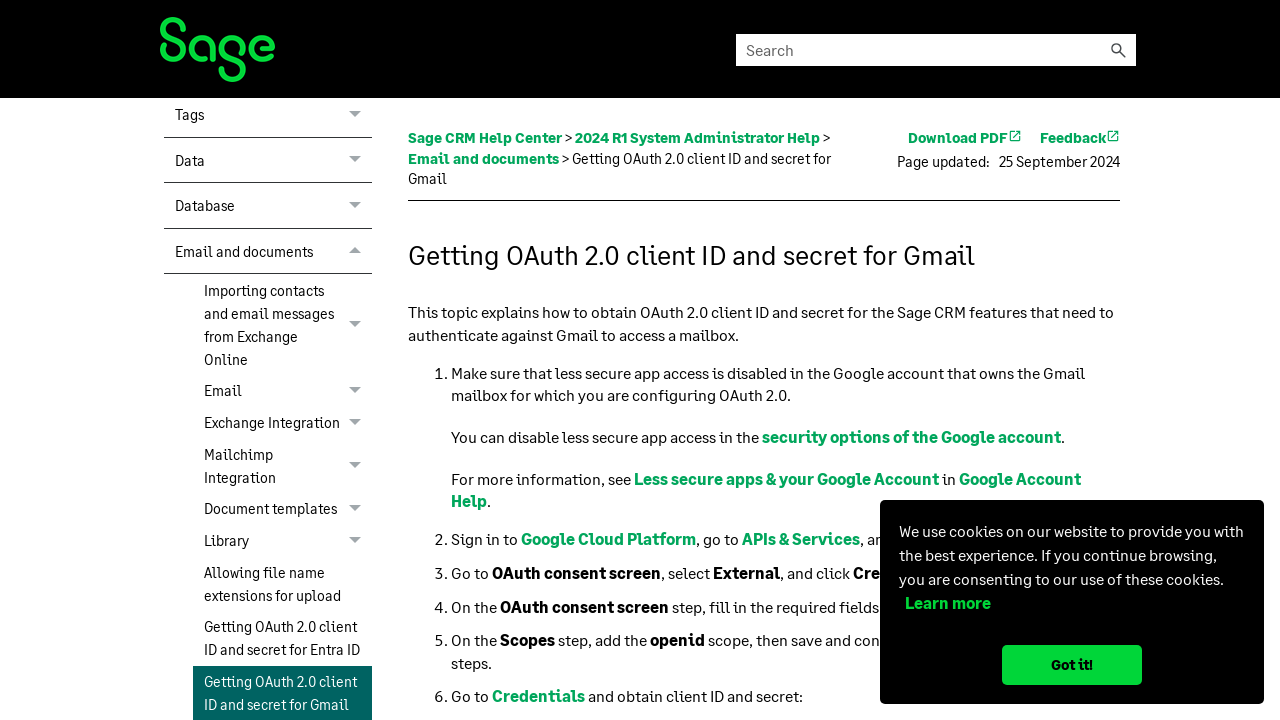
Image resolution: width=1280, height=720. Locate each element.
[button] (1118, 50)
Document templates (288, 509)
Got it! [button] (1072, 664)
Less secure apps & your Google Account (786, 478)
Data (273, 160)
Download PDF (965, 137)
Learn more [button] (945, 602)
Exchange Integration (288, 423)
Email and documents (273, 251)
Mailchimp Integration (288, 465)
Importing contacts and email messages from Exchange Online (288, 324)
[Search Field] (936, 50)
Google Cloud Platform (608, 538)
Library (288, 541)
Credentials (538, 695)
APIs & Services (801, 538)
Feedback (1080, 137)
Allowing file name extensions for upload (272, 584)
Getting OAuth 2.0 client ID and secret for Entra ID (282, 638)
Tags (273, 114)
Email (288, 391)
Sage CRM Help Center (485, 137)
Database (273, 205)
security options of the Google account (911, 436)
